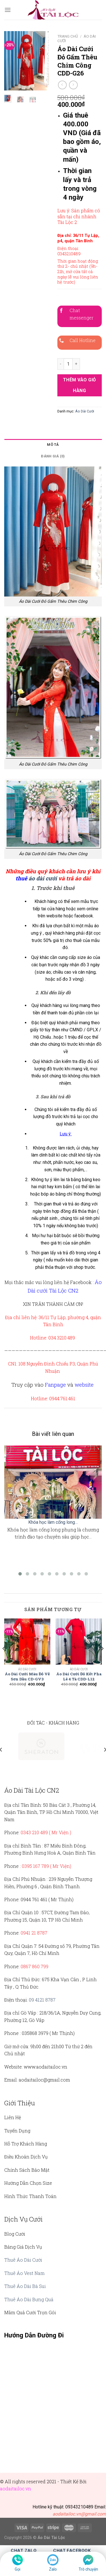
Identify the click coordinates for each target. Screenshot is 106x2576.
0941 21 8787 (34, 1933)
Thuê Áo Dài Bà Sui (25, 2286)
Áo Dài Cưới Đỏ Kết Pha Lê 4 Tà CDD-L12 (78, 1677)
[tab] (53, 444)
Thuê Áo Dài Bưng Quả (28, 2299)
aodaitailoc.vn (15, 2488)
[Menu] (7, 10)
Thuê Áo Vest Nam (24, 2273)
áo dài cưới (43, 878)
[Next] (102, 1660)
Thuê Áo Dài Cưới (23, 2260)
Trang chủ (67, 36)
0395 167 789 (35, 1866)
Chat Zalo (23, 2550)
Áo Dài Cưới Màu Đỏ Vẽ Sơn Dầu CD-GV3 (27, 1677)
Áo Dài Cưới (84, 411)
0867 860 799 (34, 1966)
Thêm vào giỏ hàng (79, 385)
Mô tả (53, 444)
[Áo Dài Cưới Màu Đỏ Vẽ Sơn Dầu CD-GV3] (27, 1641)
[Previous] (4, 1660)
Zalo (53, 2569)
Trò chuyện (88, 2569)
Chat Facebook (72, 2550)
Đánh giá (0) (53, 456)
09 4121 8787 (42, 2000)
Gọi (17, 2569)
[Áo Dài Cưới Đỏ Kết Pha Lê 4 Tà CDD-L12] (79, 1641)
